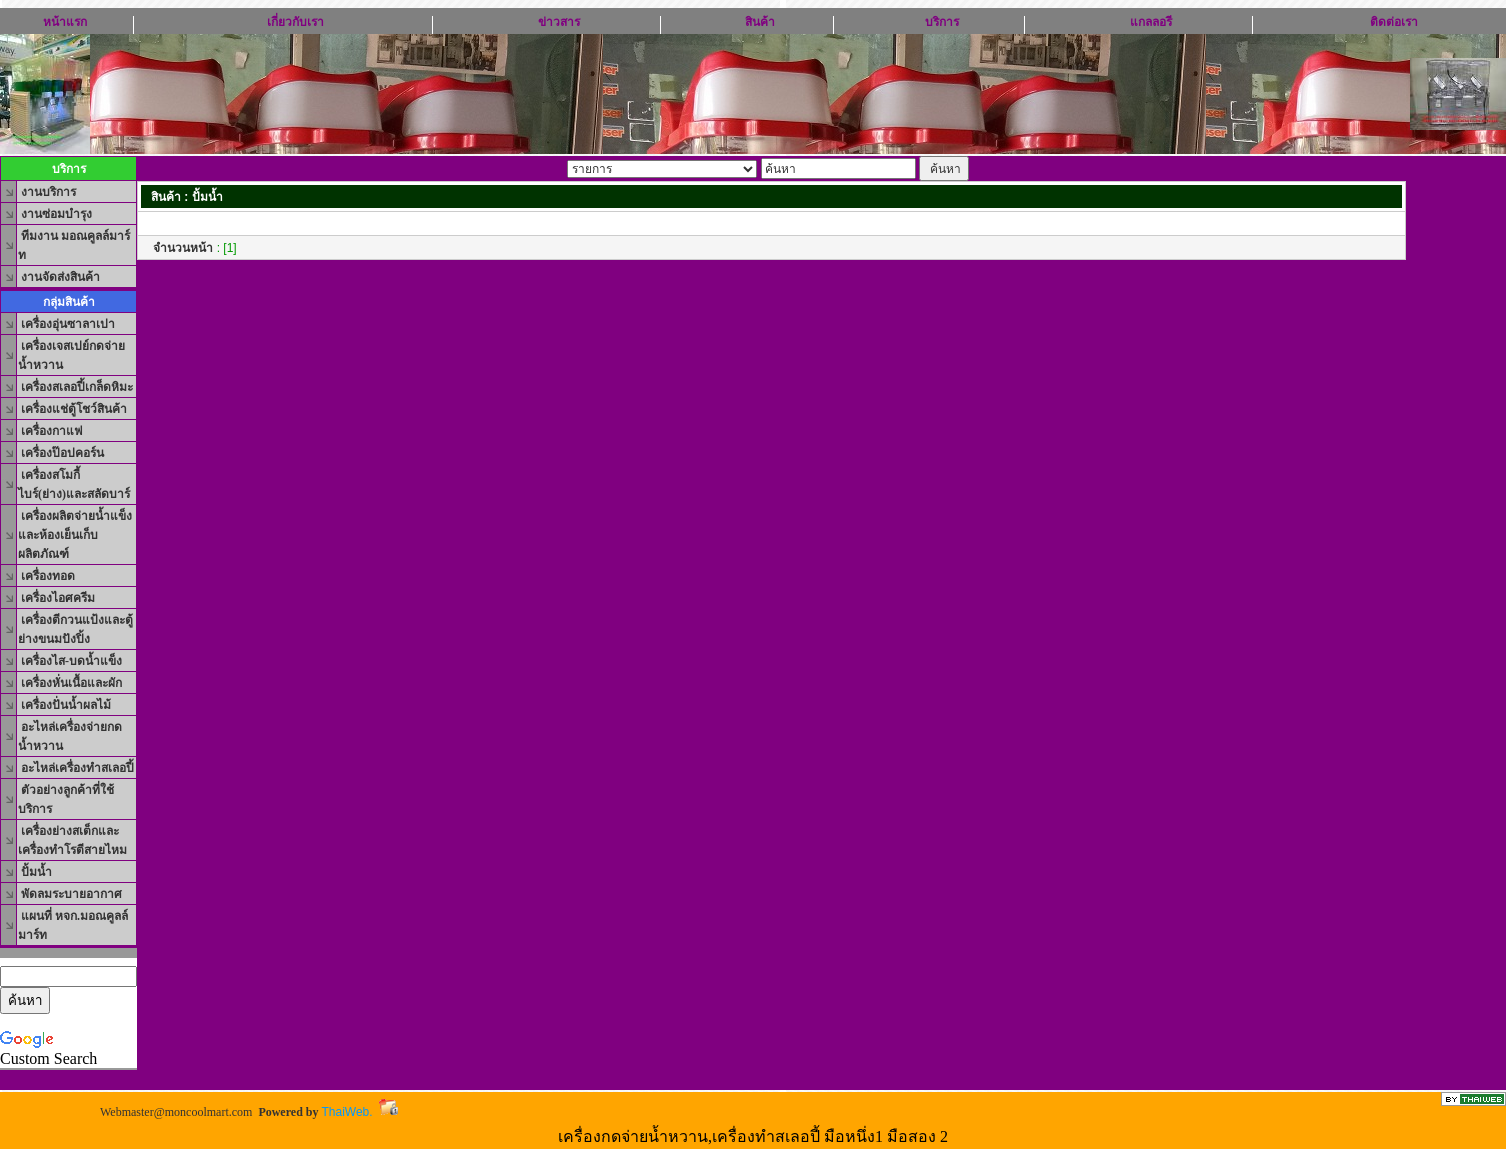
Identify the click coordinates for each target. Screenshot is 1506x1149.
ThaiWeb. (346, 1112)
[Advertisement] (772, 302)
